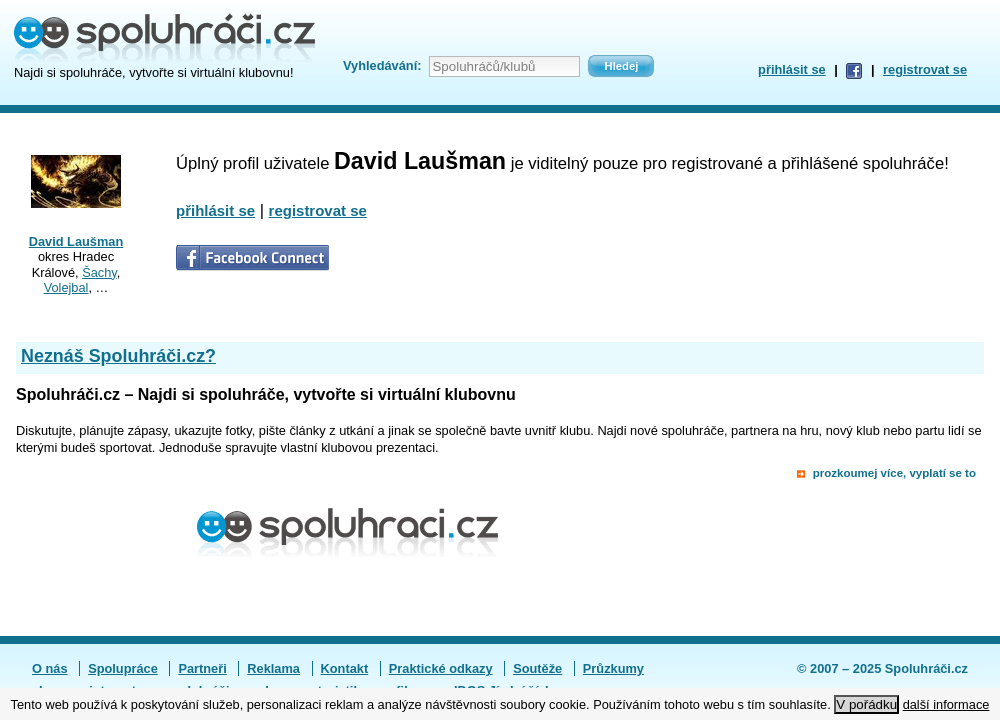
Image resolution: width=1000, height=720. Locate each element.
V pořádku (866, 704)
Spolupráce (123, 668)
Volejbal (66, 287)
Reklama (273, 668)
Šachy (99, 272)
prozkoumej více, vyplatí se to (894, 473)
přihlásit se (792, 69)
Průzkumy (613, 668)
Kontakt (345, 668)
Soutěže (537, 668)
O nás (50, 668)
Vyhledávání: (382, 65)
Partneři (202, 668)
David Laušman (76, 241)
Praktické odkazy (441, 668)
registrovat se (925, 69)
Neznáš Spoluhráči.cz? (118, 356)
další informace (946, 704)
